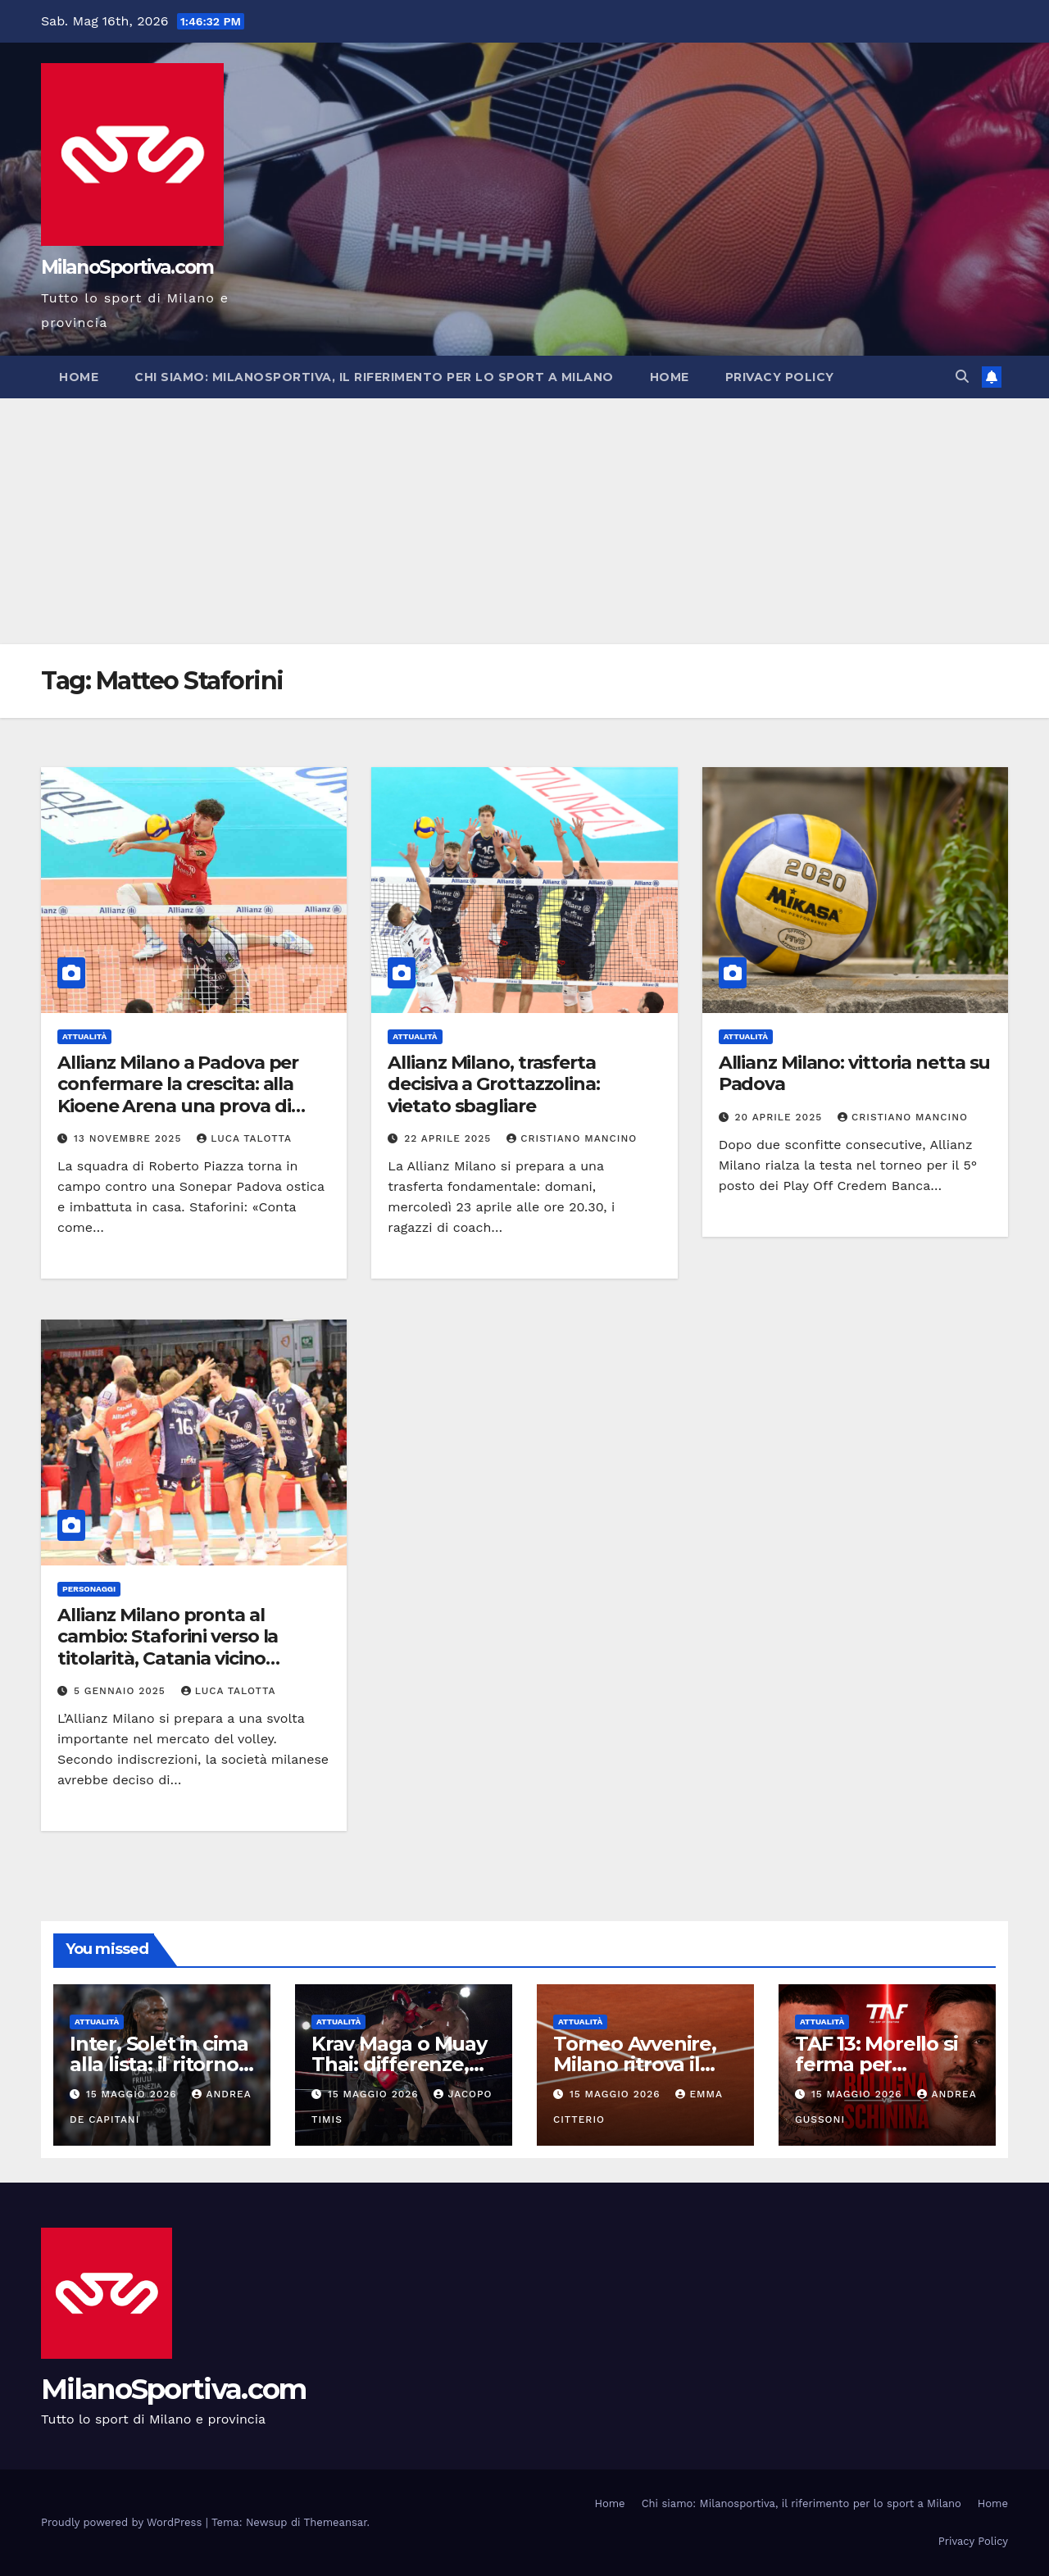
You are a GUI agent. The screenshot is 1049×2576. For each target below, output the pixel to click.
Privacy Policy (779, 377)
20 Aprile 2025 (781, 1117)
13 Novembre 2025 (129, 1138)
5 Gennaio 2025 (122, 1691)
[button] (962, 376)
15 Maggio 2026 (133, 2094)
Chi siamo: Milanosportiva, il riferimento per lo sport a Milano (374, 377)
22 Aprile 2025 (449, 1138)
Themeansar (335, 2522)
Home (78, 377)
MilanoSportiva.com (127, 267)
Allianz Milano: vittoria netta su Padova (855, 1073)
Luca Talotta (244, 1138)
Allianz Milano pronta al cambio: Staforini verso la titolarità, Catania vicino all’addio (167, 1647)
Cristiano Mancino (571, 1138)
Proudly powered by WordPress (123, 2522)
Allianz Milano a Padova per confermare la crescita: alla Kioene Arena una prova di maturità (177, 1095)
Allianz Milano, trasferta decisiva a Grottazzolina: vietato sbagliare (494, 1084)
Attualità (84, 1036)
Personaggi (89, 1588)
